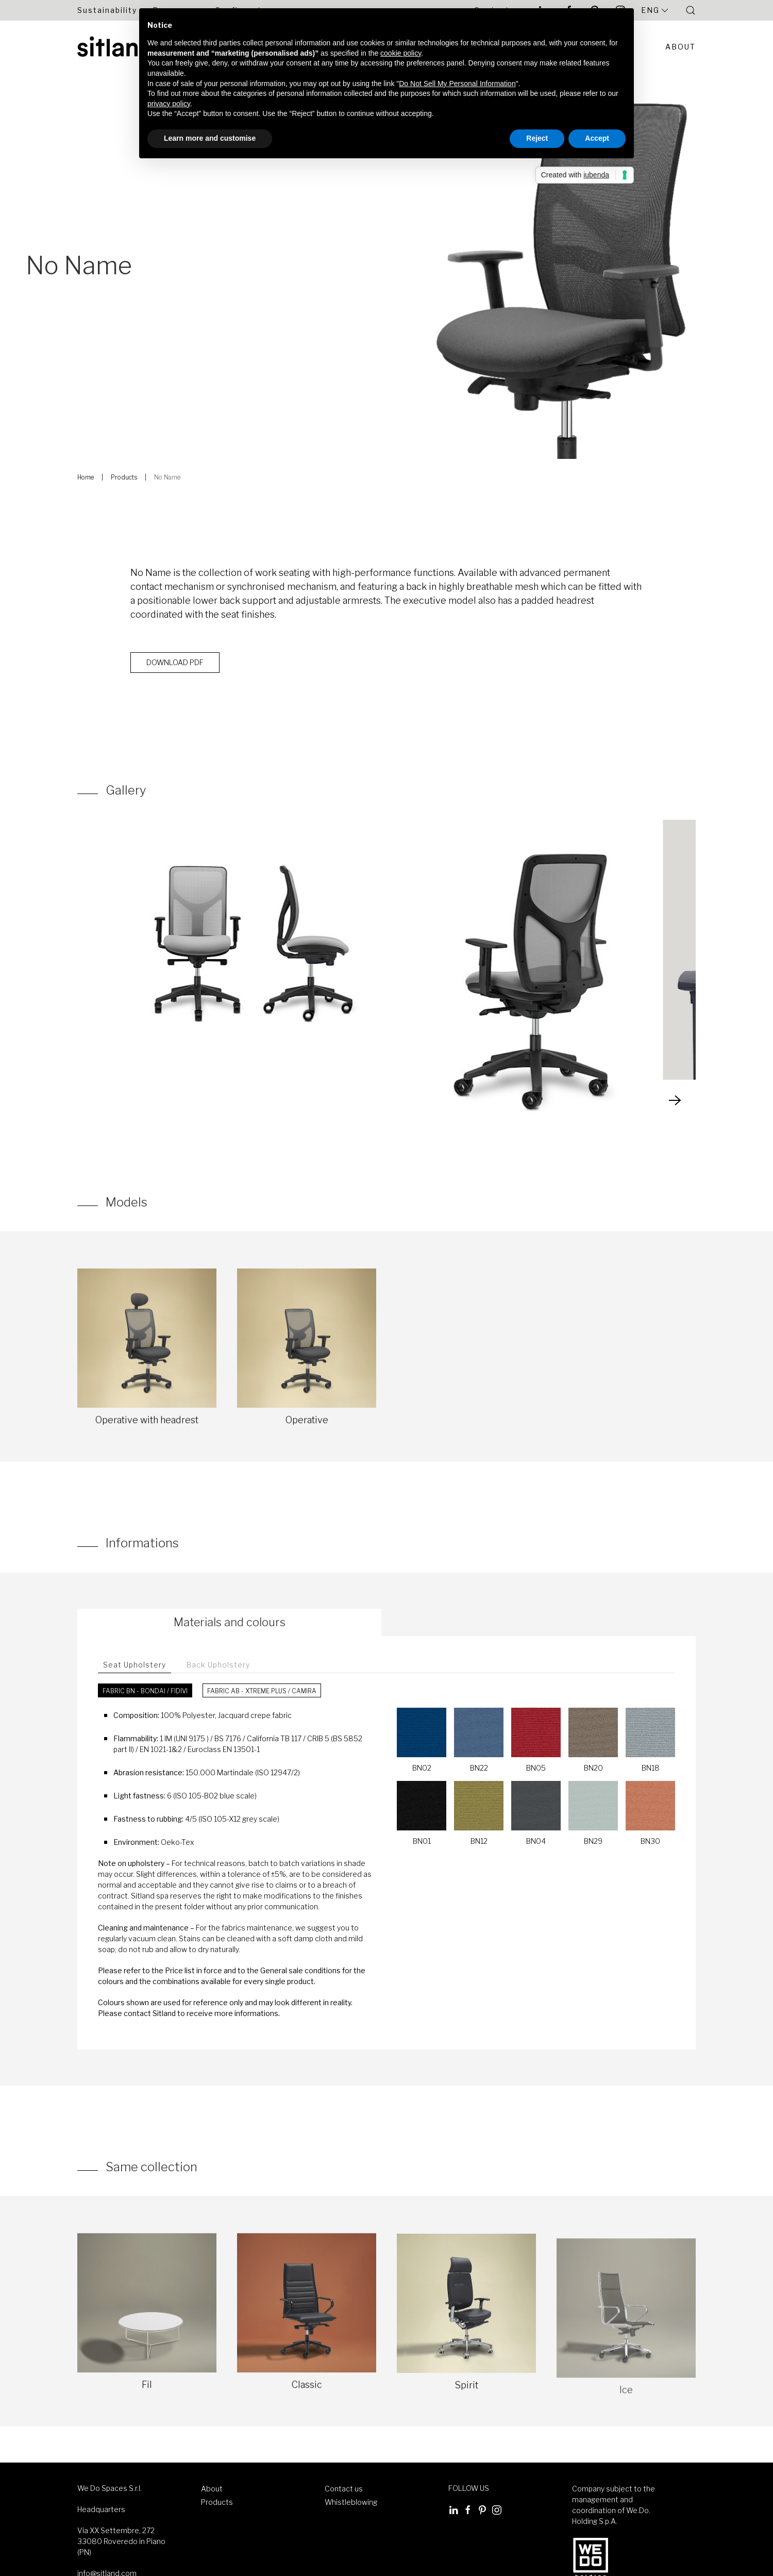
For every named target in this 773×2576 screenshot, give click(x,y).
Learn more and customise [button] (210, 138)
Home (85, 477)
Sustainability (107, 10)
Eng (655, 10)
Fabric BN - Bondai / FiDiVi (145, 1691)
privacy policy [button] (168, 104)
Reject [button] (537, 138)
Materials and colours (229, 1622)
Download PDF (175, 669)
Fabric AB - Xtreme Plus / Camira (261, 1691)
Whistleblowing (351, 2502)
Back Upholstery (218, 1664)
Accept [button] (597, 138)
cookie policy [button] (400, 53)
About (680, 46)
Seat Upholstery (134, 1664)
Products (124, 477)
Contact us (344, 2488)
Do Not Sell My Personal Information (457, 83)
